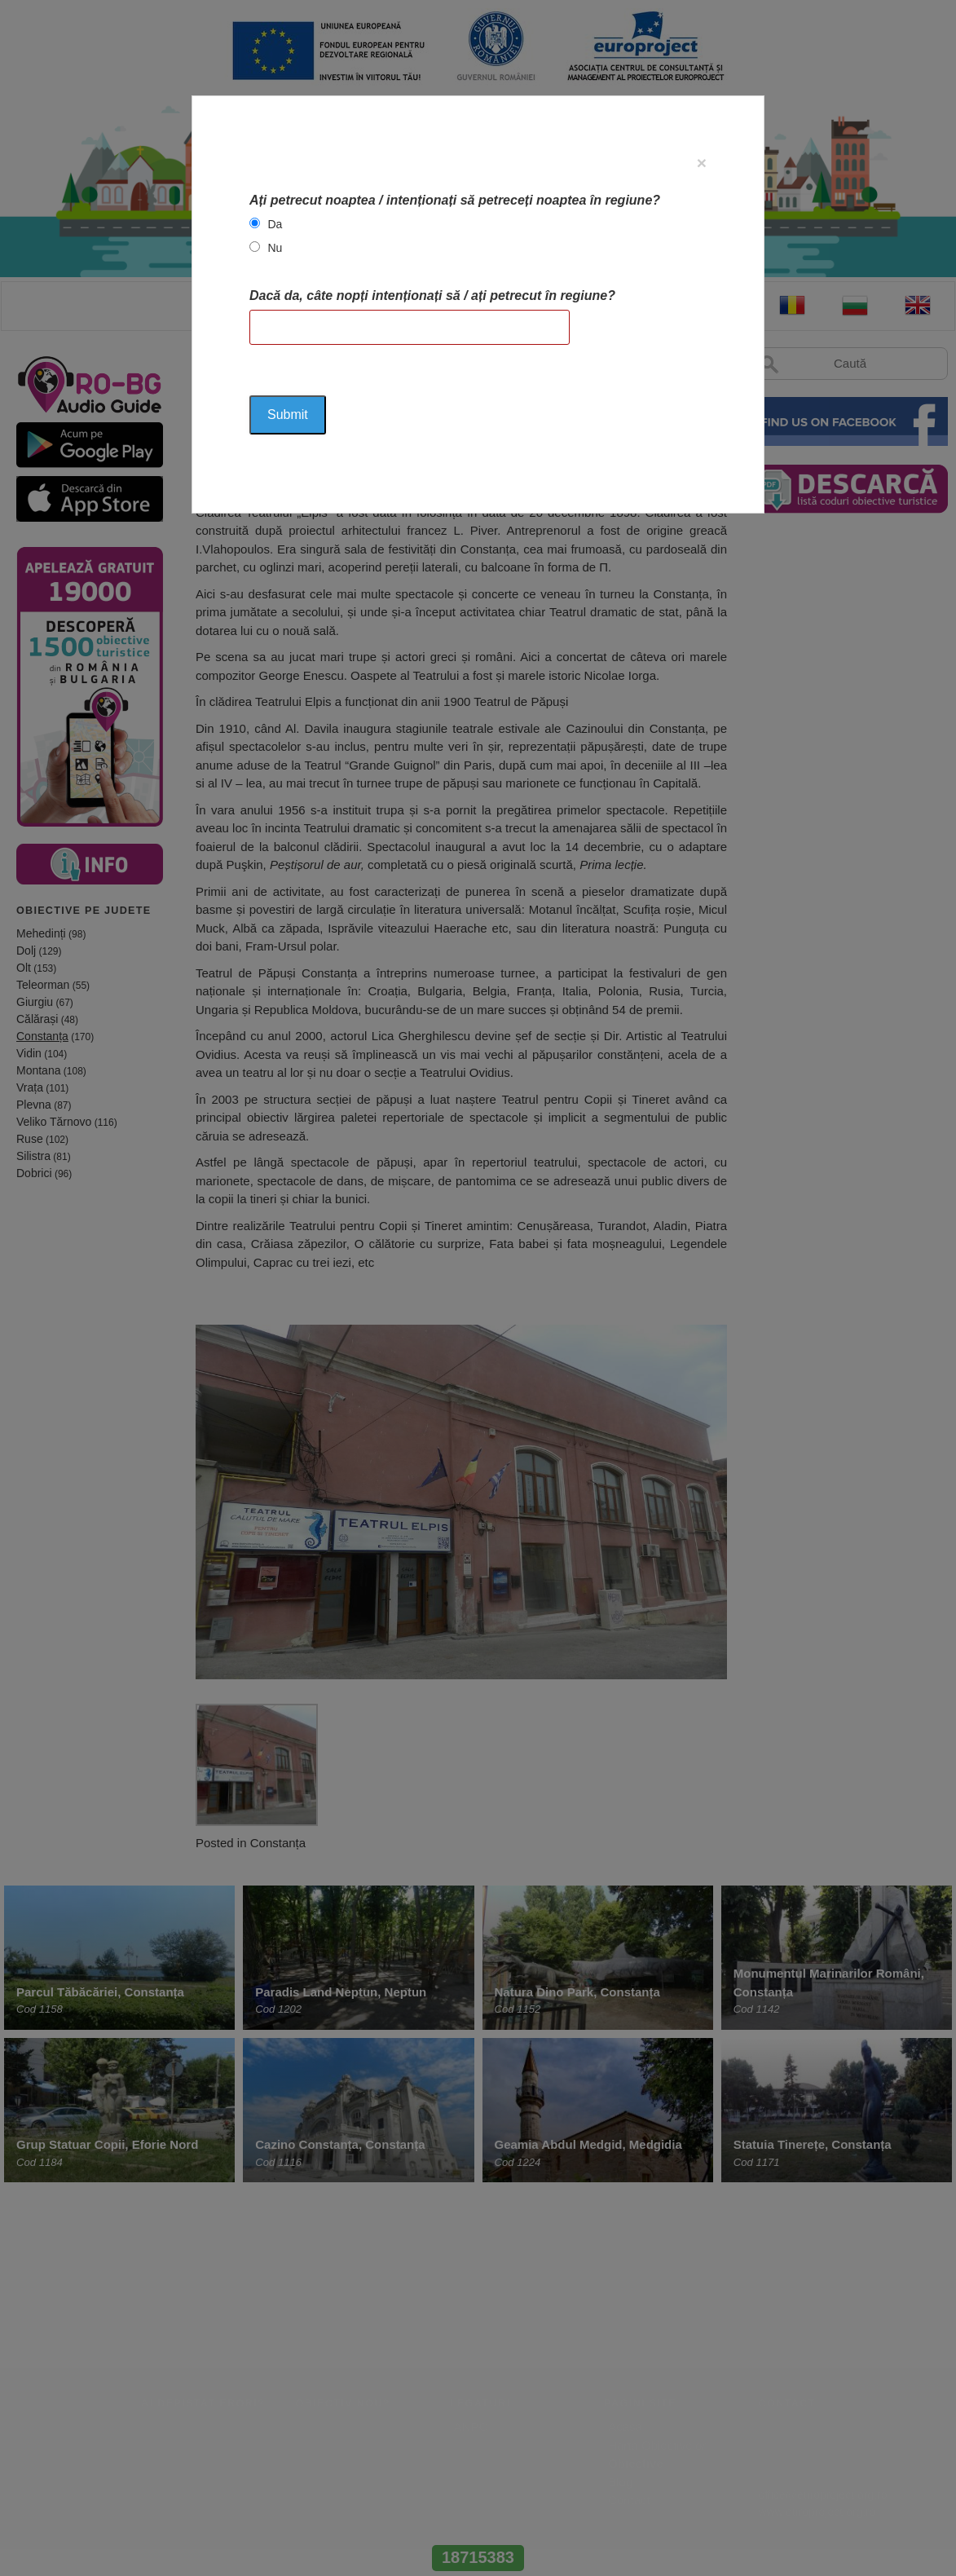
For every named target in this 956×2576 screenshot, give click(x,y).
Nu (274, 247)
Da (274, 224)
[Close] (702, 162)
